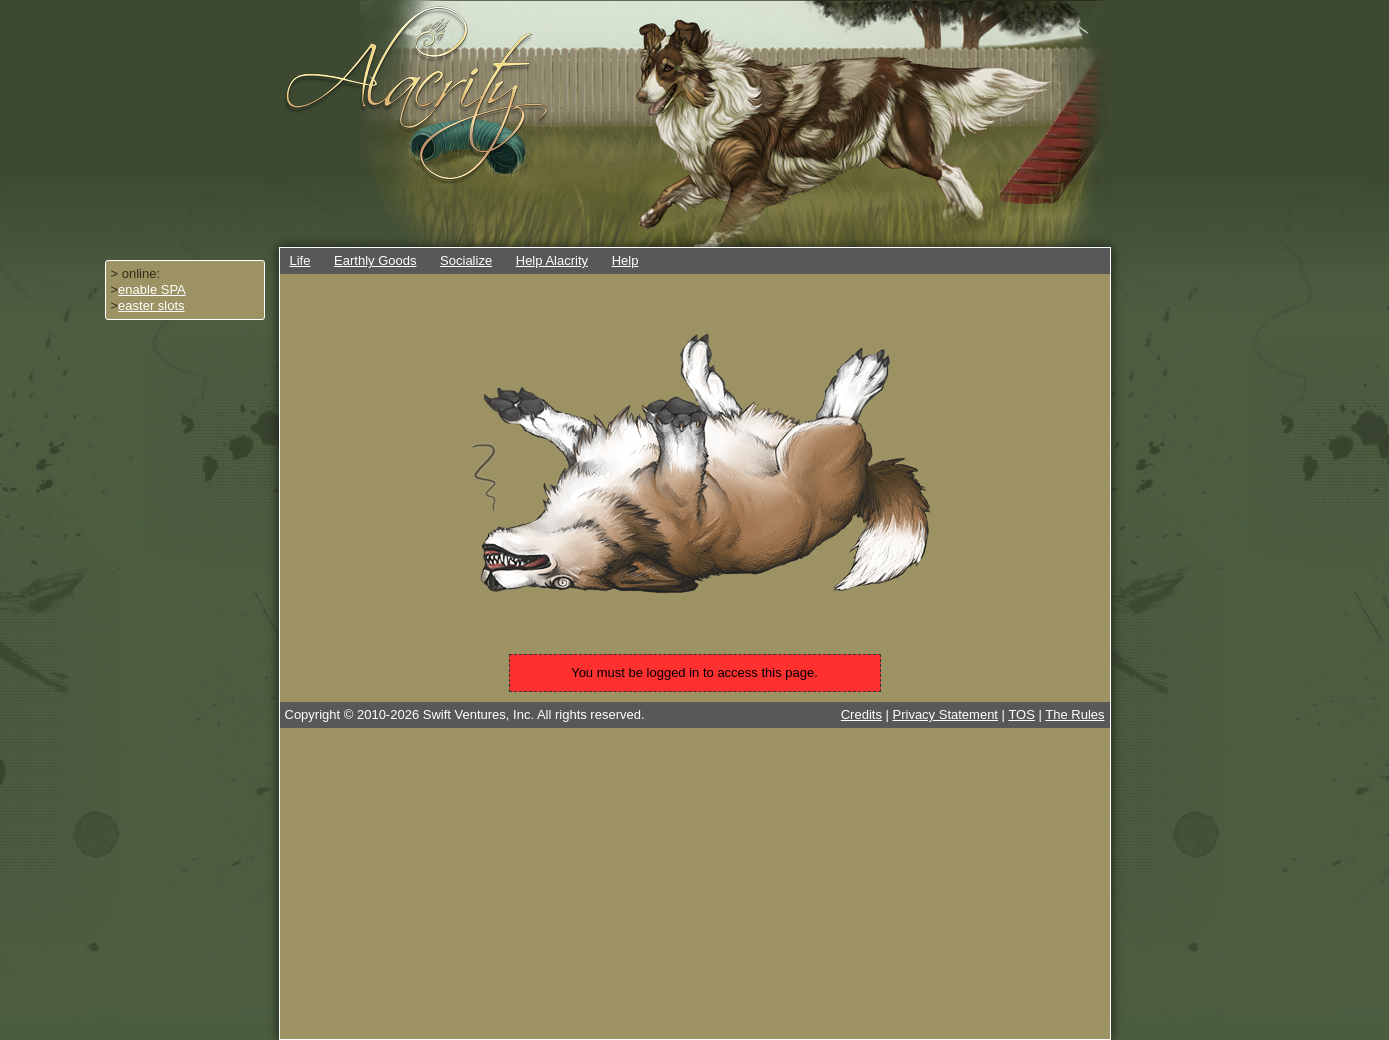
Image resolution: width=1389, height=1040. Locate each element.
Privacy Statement (946, 714)
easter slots (151, 305)
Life (300, 260)
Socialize (466, 260)
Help (625, 260)
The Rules (1074, 714)
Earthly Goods (375, 260)
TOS (1021, 714)
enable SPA (152, 289)
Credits (861, 714)
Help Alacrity (552, 260)
